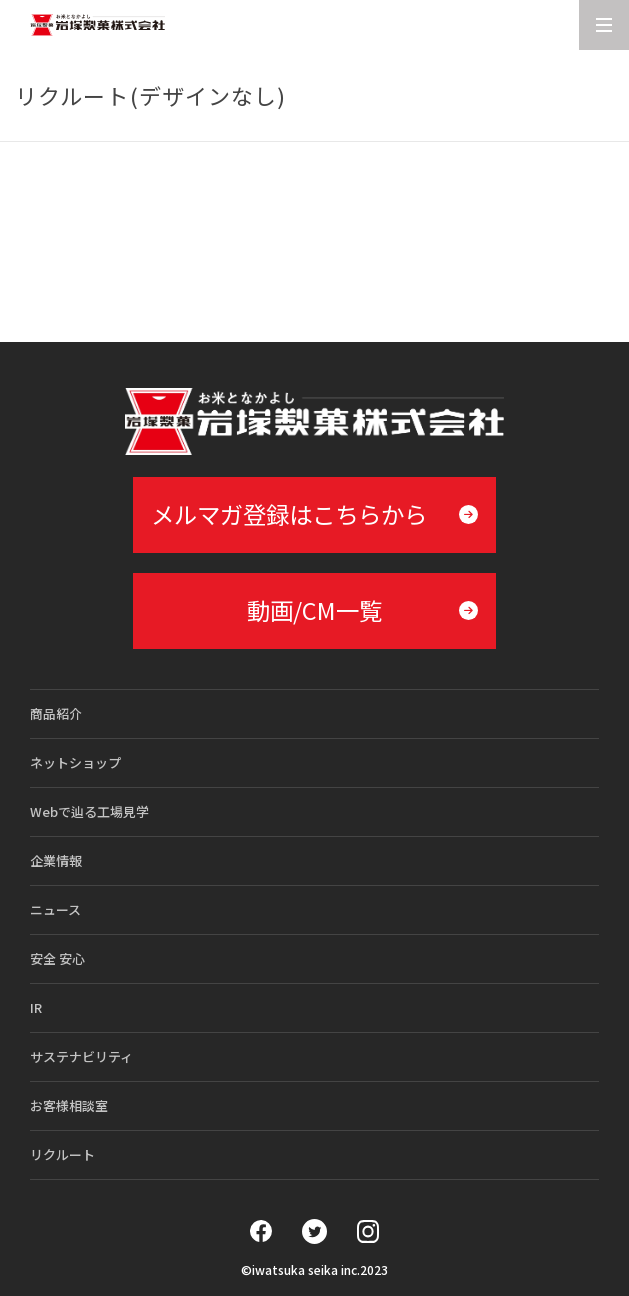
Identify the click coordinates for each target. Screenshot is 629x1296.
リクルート (62, 1154)
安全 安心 (57, 958)
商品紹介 (56, 713)
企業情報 (56, 860)
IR (36, 1007)
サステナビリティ (81, 1056)
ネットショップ (75, 762)
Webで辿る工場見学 (89, 811)
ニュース (55, 909)
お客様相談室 (69, 1105)
